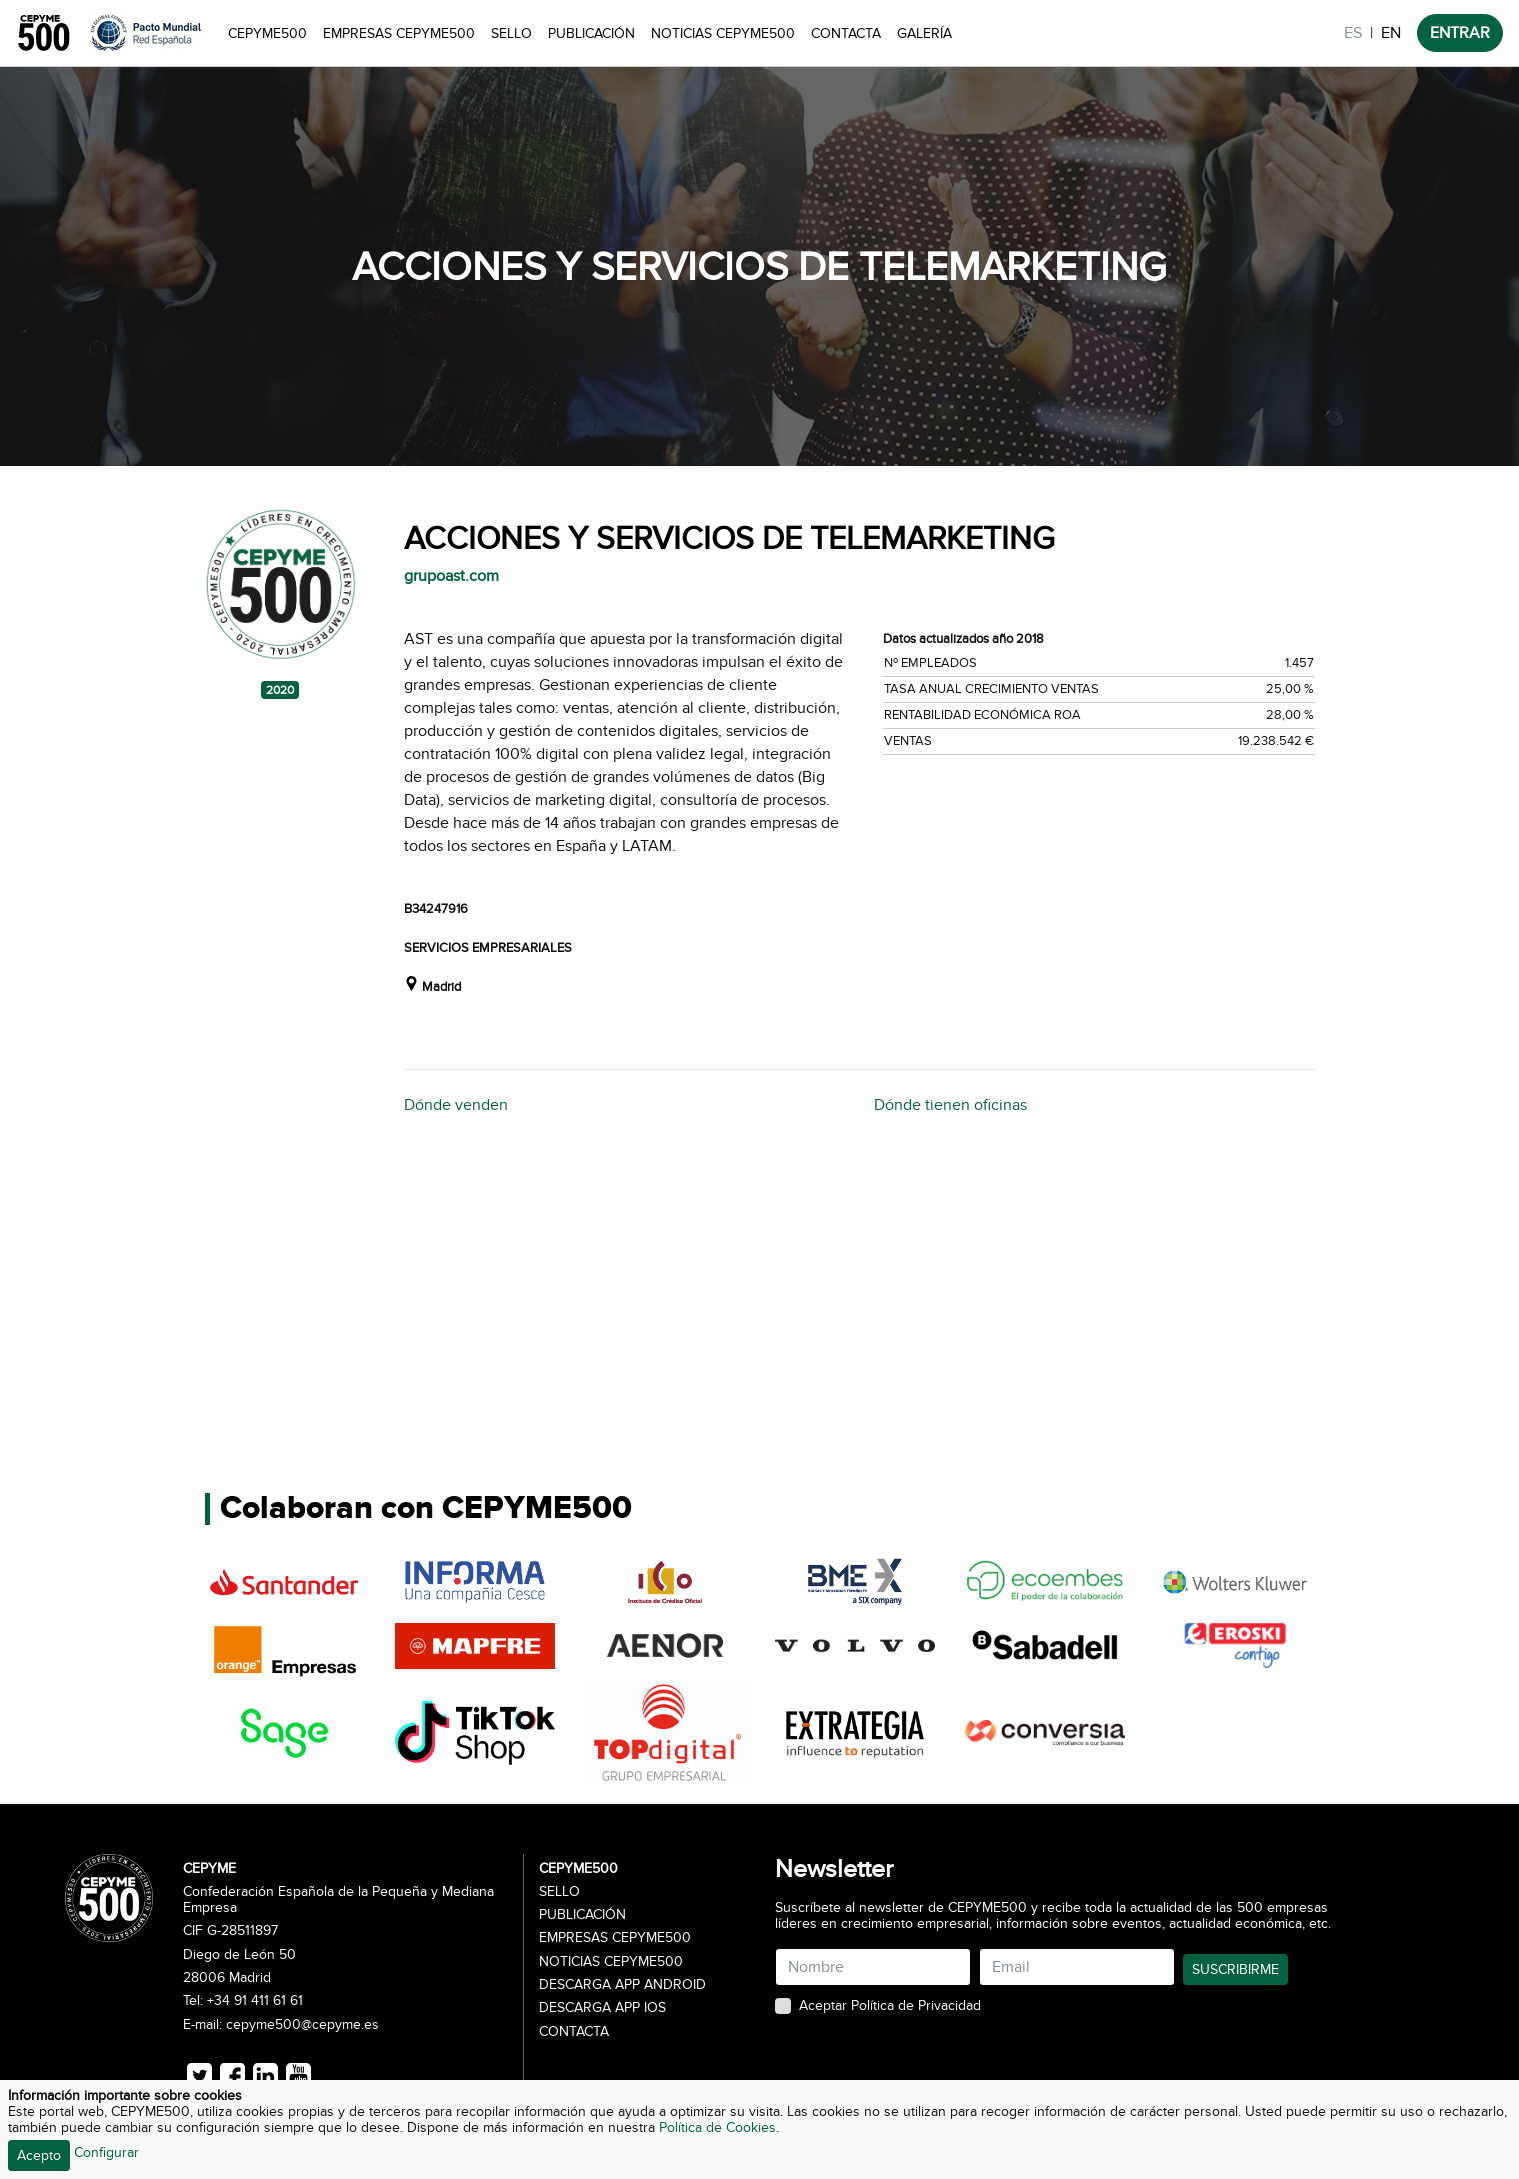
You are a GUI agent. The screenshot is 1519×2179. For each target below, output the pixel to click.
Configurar (106, 2152)
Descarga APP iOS (602, 2008)
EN (1391, 33)
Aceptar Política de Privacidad (890, 2006)
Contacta (846, 33)
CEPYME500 (267, 33)
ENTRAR (1460, 33)
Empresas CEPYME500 (399, 33)
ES (1353, 33)
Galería (924, 33)
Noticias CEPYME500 (723, 33)
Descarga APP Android (622, 1985)
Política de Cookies (717, 2127)
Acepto (39, 2155)
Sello (511, 33)
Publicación (591, 33)
